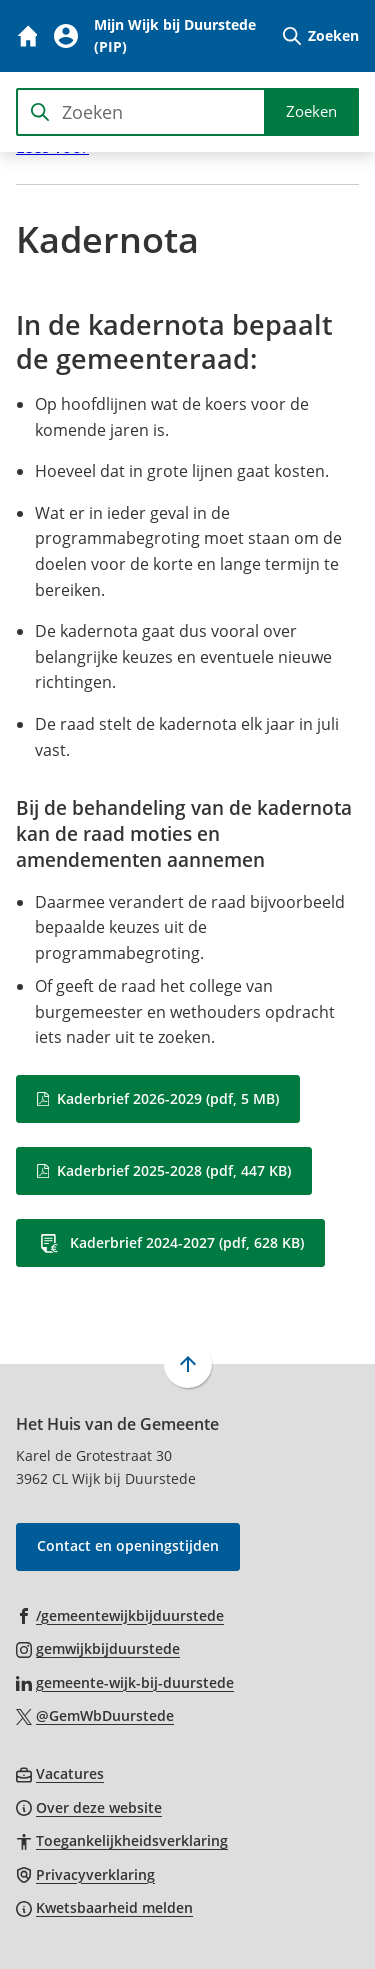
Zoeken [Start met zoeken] (311, 111)
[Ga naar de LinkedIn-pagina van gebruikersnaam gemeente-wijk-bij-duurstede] (125, 1682)
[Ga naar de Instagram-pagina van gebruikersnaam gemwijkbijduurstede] (98, 1648)
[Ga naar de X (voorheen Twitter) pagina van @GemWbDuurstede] (95, 1715)
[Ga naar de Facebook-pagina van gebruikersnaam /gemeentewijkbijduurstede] (120, 1615)
